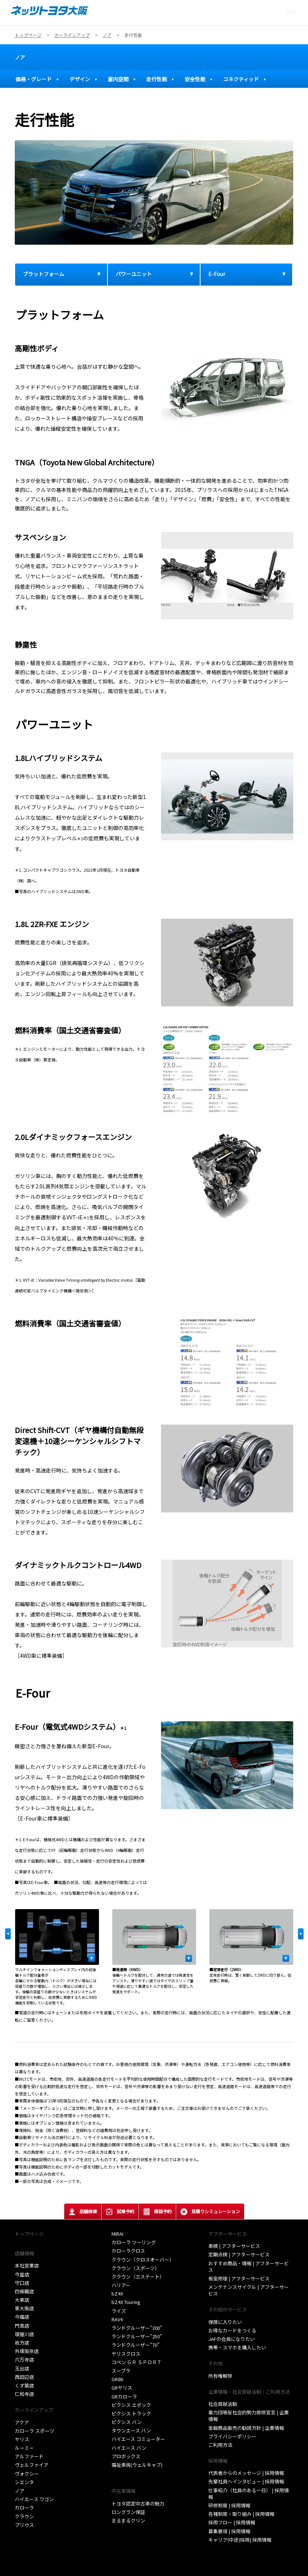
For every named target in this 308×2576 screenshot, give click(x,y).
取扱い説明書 (126, 2473)
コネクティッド (241, 79)
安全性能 (195, 79)
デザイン (79, 79)
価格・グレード (34, 79)
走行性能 (156, 79)
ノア (20, 57)
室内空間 (118, 79)
